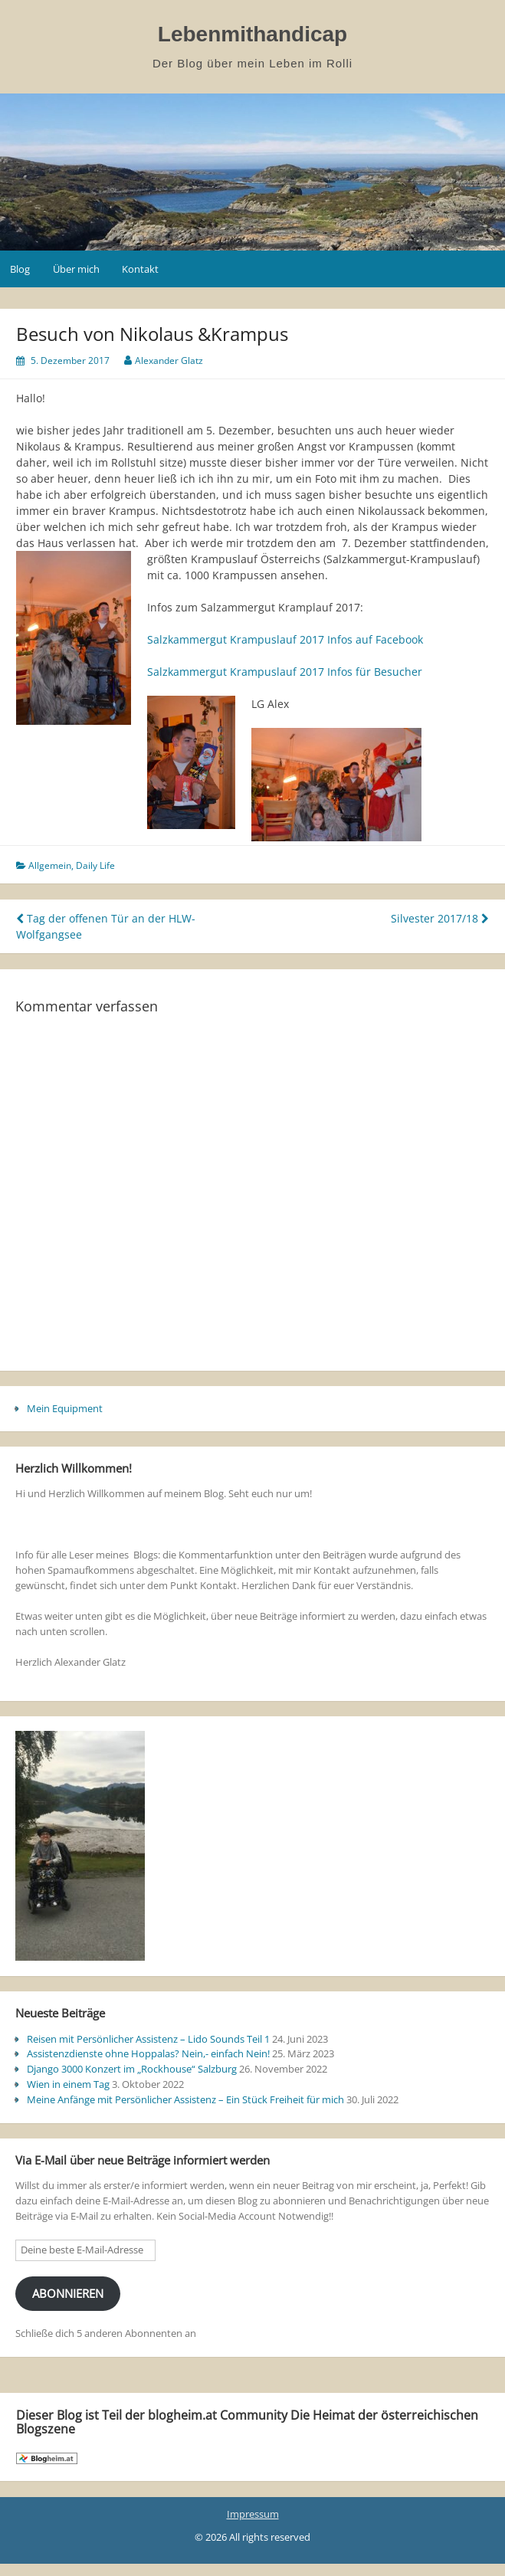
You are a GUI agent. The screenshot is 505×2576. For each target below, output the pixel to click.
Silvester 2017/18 (440, 918)
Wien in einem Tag (68, 2084)
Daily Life (95, 865)
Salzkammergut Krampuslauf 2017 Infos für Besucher (284, 671)
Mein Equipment (65, 1408)
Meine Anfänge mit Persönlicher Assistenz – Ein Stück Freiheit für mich (185, 2099)
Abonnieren (67, 2293)
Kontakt (140, 269)
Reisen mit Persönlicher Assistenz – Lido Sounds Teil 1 (148, 2039)
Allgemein (49, 865)
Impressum (253, 2514)
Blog (20, 269)
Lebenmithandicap (252, 34)
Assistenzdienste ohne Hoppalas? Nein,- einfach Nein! (148, 2053)
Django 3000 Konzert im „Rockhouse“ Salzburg (132, 2069)
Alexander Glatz (169, 360)
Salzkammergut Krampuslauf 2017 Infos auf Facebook (285, 639)
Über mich (76, 269)
